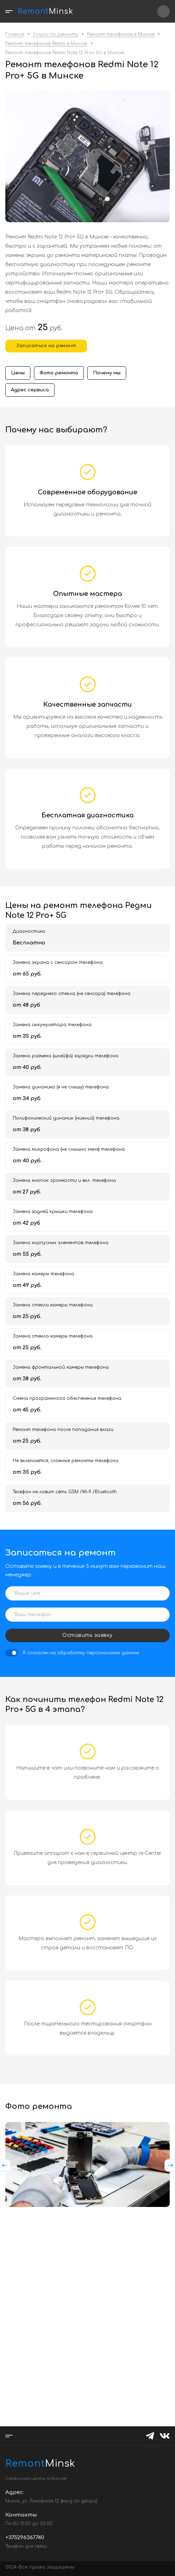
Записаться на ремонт (46, 345)
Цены (18, 372)
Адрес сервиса (30, 389)
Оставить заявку (87, 1635)
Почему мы (107, 372)
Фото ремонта (59, 372)
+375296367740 (163, 11)
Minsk (23, 2463)
